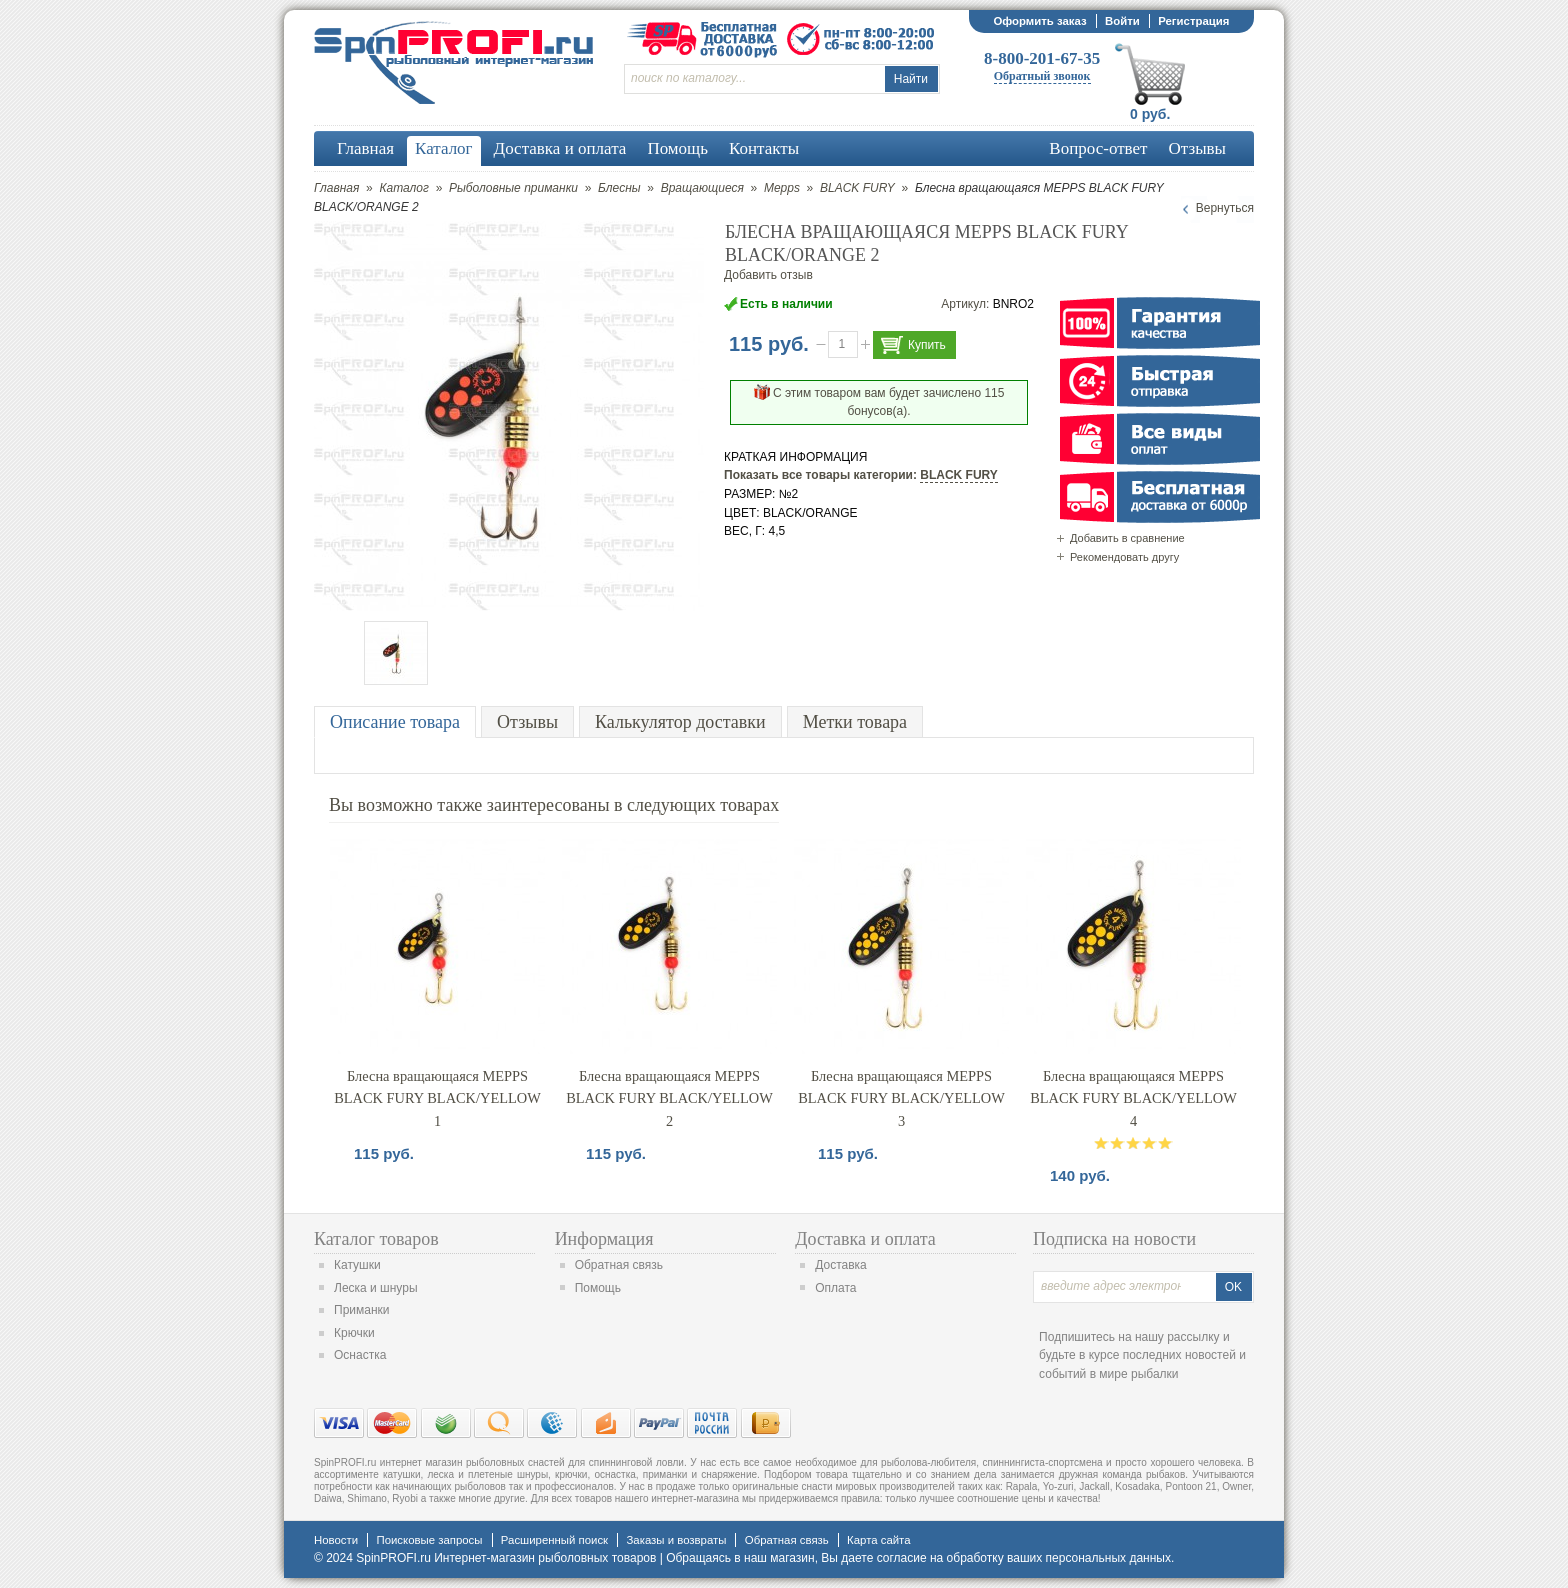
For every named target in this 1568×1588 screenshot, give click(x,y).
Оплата (835, 1288)
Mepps (782, 188)
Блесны (619, 188)
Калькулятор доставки (680, 722)
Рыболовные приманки (513, 188)
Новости (336, 1540)
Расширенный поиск (554, 1540)
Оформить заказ (1039, 21)
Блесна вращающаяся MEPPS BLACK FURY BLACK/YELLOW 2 (669, 1098)
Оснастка (360, 1355)
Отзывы (527, 722)
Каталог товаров (376, 1239)
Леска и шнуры (376, 1288)
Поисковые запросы (429, 1540)
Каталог (404, 188)
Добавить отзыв (768, 275)
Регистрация (1193, 21)
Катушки (357, 1265)
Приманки (362, 1310)
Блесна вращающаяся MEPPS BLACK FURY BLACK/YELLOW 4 (1133, 1098)
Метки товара (855, 722)
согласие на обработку (940, 1558)
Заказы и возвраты (676, 1540)
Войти (1122, 21)
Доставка (841, 1265)
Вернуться (1225, 208)
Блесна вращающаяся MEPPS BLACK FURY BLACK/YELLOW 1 (437, 1098)
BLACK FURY (857, 188)
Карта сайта (878, 1540)
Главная (336, 188)
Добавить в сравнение (1127, 538)
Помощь (598, 1288)
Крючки (354, 1333)
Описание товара (395, 722)
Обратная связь (619, 1265)
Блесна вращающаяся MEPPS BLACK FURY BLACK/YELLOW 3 (901, 1098)
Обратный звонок (1042, 76)
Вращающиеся (702, 188)
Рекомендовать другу (1124, 557)
